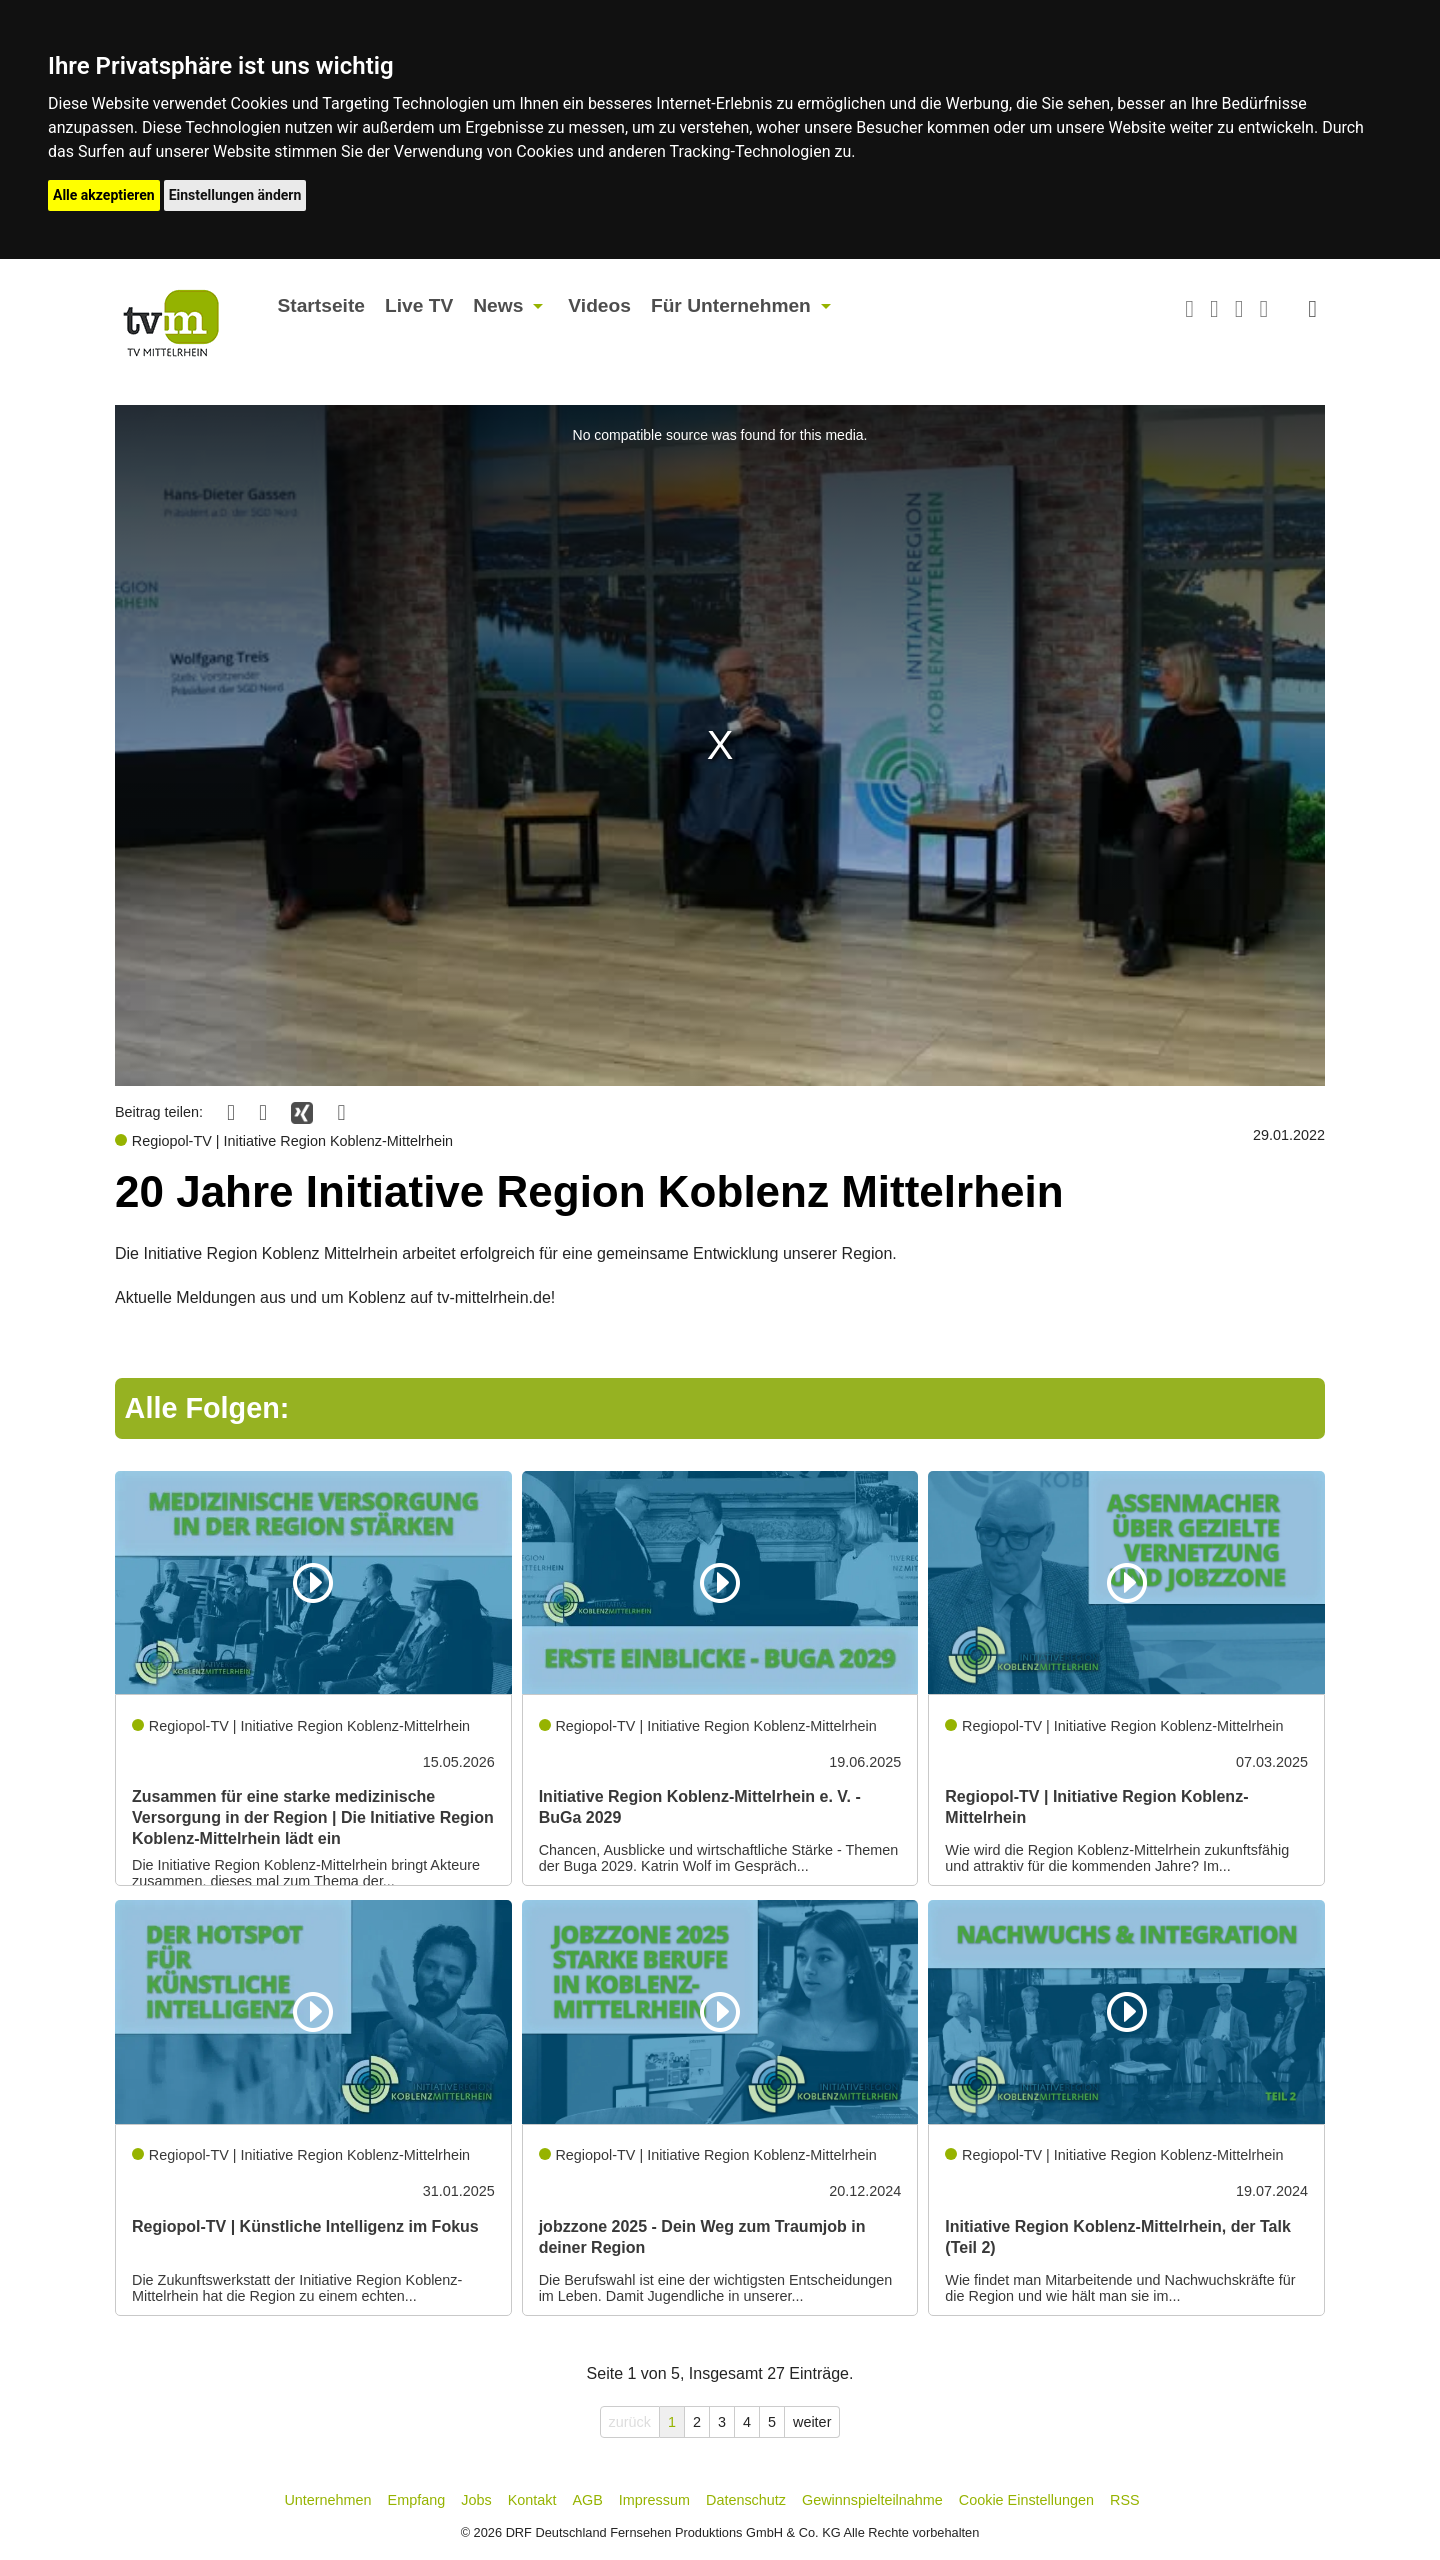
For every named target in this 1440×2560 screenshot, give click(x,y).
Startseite (321, 305)
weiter (812, 2422)
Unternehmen (327, 2500)
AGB (587, 2500)
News (498, 305)
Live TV (419, 305)
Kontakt (532, 2500)
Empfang (417, 2500)
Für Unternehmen (731, 305)
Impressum (654, 2500)
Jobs (476, 2500)
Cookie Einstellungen (1026, 2500)
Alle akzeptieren (104, 195)
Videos (599, 305)
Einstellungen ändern (235, 195)
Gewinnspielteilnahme (872, 2500)
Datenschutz (746, 2500)
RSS (1125, 2500)
